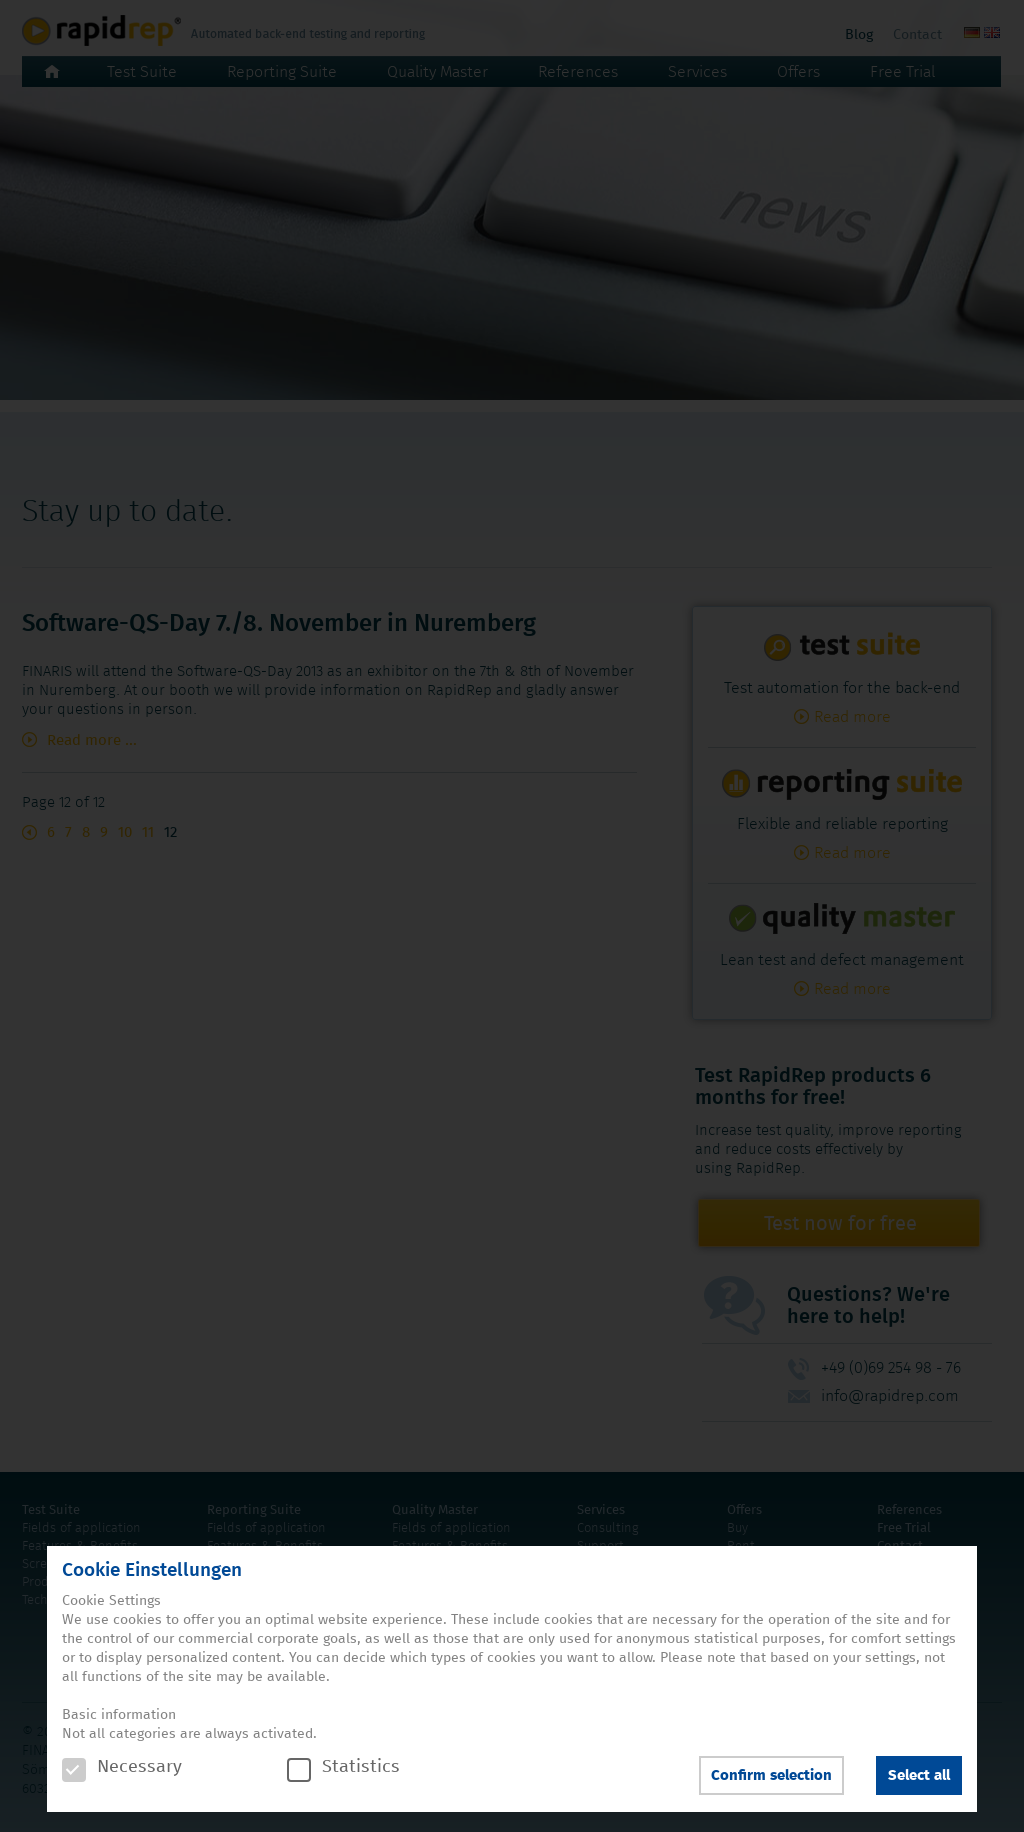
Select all (919, 1775)
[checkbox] (74, 1770)
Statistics (343, 1767)
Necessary (122, 1767)
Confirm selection (771, 1775)
